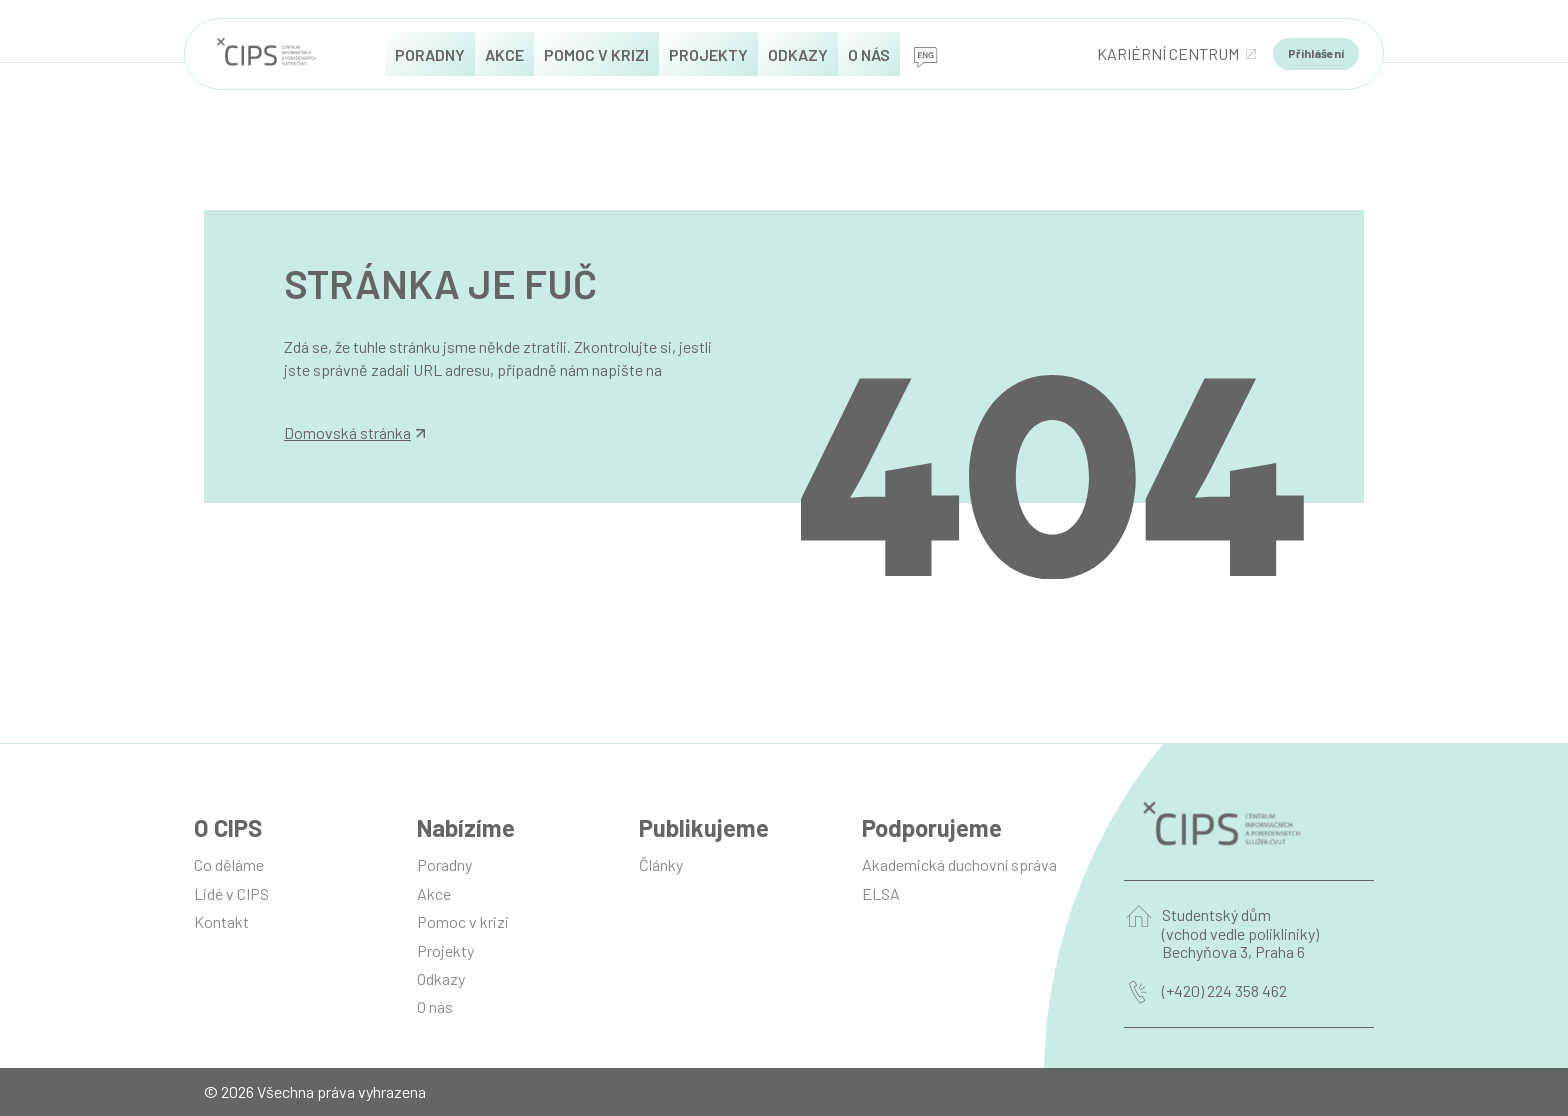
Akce (434, 893)
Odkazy (441, 978)
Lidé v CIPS (231, 893)
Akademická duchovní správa (959, 864)
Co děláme (229, 864)
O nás (435, 1006)
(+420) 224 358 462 (1224, 991)
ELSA (881, 893)
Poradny (444, 864)
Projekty (445, 950)
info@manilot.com (346, 391)
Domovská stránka (354, 433)
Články (661, 864)
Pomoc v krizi (463, 921)
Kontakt (221, 921)
